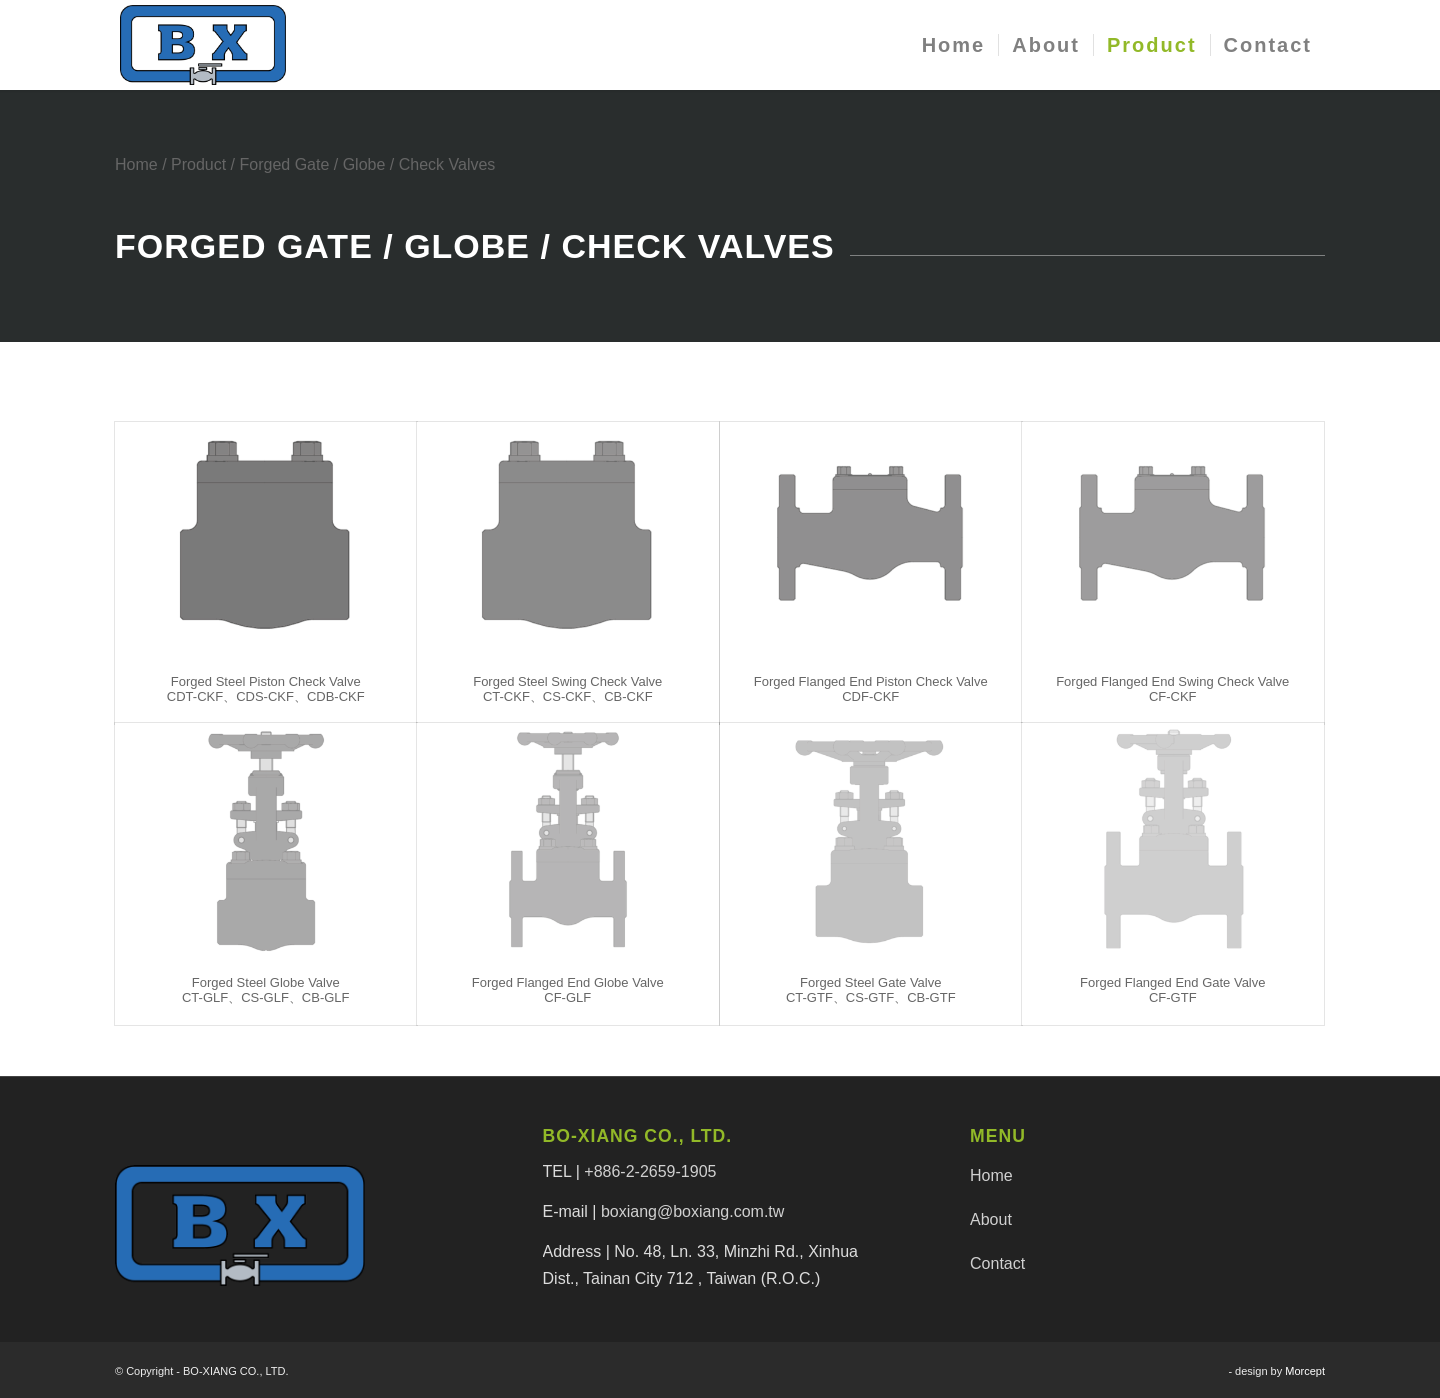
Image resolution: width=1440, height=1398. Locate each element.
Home (136, 164)
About (991, 1219)
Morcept (1305, 1371)
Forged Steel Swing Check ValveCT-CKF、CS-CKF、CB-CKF (567, 688)
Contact (997, 1263)
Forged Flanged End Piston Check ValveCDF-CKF (871, 688)
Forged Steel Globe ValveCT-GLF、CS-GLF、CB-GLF (266, 989)
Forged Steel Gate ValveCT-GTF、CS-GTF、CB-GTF (871, 989)
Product (198, 164)
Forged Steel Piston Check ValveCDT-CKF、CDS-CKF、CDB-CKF (266, 688)
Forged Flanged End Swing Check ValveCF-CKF (1172, 688)
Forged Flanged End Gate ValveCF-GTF (1173, 989)
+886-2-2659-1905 (650, 1171)
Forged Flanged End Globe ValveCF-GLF (568, 989)
